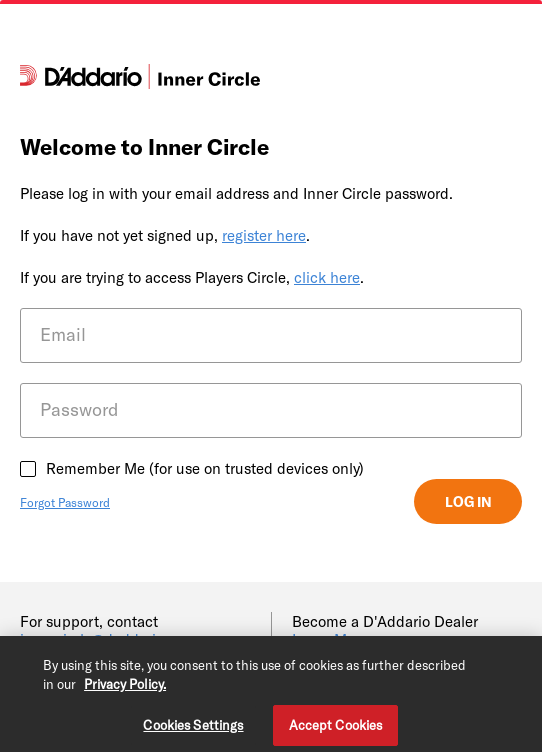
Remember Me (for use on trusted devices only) (205, 468)
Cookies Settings (193, 728)
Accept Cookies (336, 728)
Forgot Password (65, 502)
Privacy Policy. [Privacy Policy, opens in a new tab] (125, 688)
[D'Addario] (140, 83)
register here (264, 235)
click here (327, 277)
